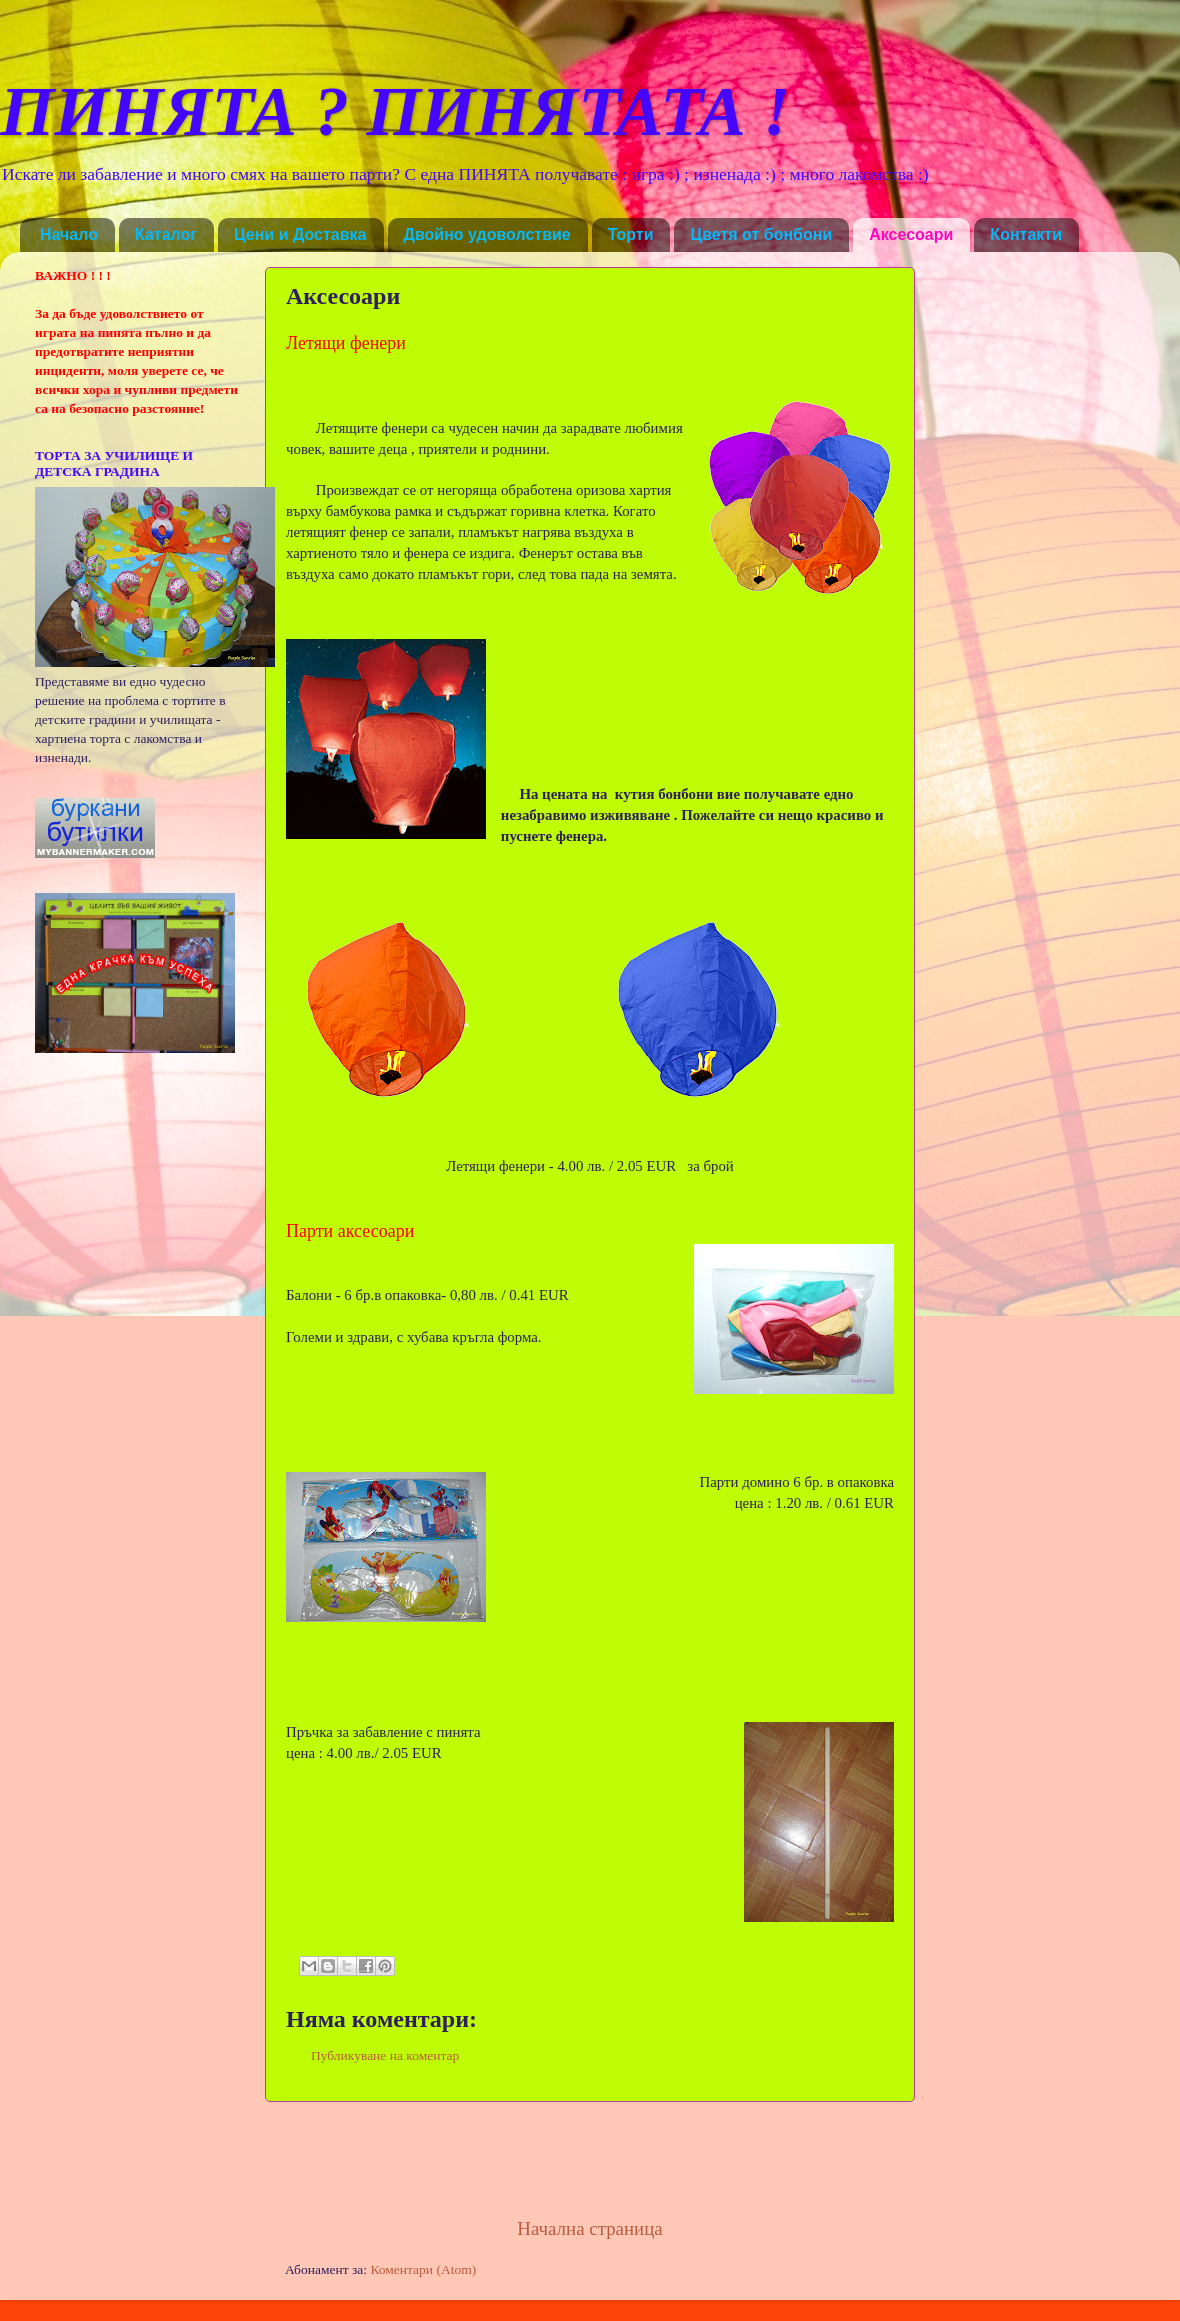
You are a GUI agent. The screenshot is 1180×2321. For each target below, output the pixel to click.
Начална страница (589, 2228)
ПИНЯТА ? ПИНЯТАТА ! (395, 111)
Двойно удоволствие (487, 234)
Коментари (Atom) (423, 2269)
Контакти (1026, 234)
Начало (69, 234)
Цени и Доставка (300, 234)
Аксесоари (911, 234)
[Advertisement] (590, 2159)
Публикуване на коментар (385, 2055)
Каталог (166, 234)
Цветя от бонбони (761, 234)
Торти (631, 234)
